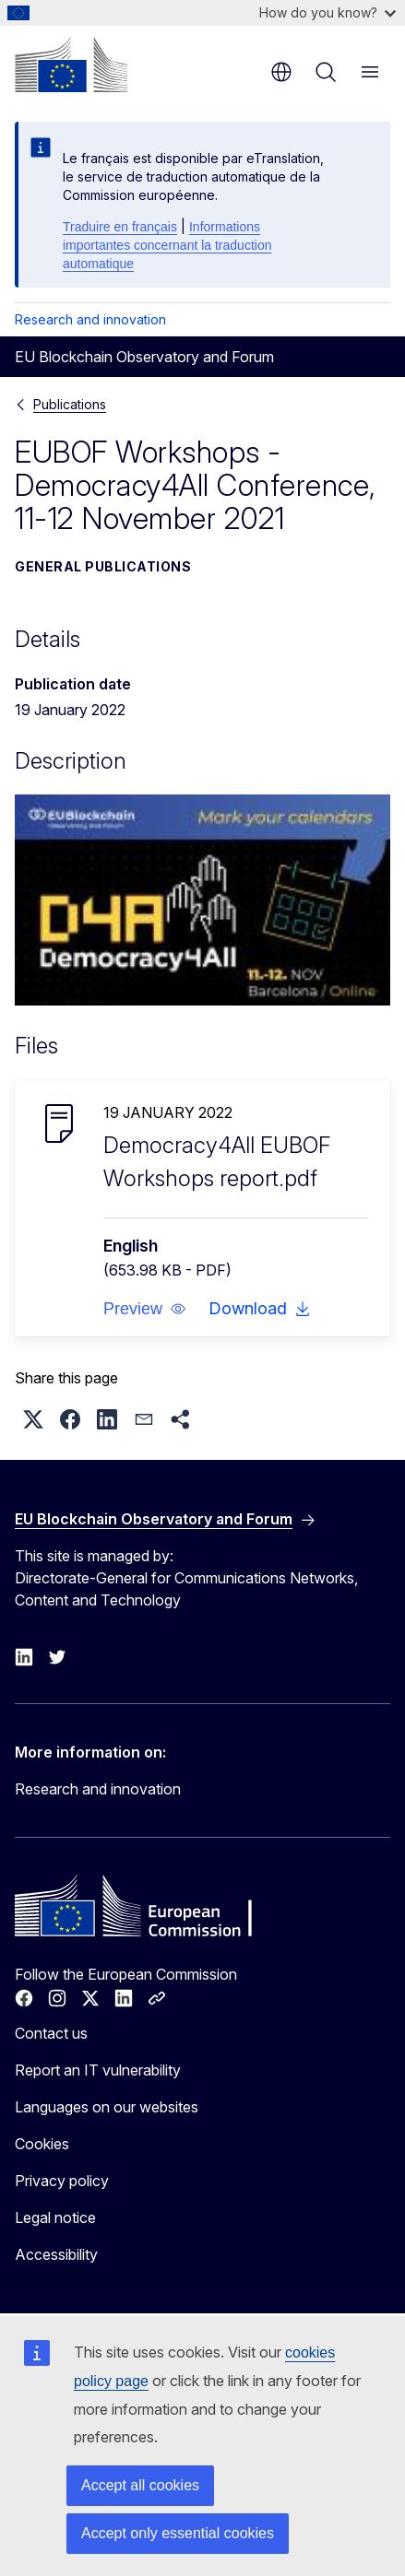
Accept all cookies (140, 2485)
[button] (144, 1309)
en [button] (281, 72)
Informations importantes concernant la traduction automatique (167, 245)
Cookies (42, 2144)
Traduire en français (120, 226)
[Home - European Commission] (71, 64)
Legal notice (55, 2217)
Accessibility (56, 2254)
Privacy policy (62, 2180)
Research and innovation (90, 319)
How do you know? (327, 12)
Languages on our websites (106, 2107)
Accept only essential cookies (177, 2533)
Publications (69, 404)
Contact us (51, 2033)
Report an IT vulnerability (98, 2070)
